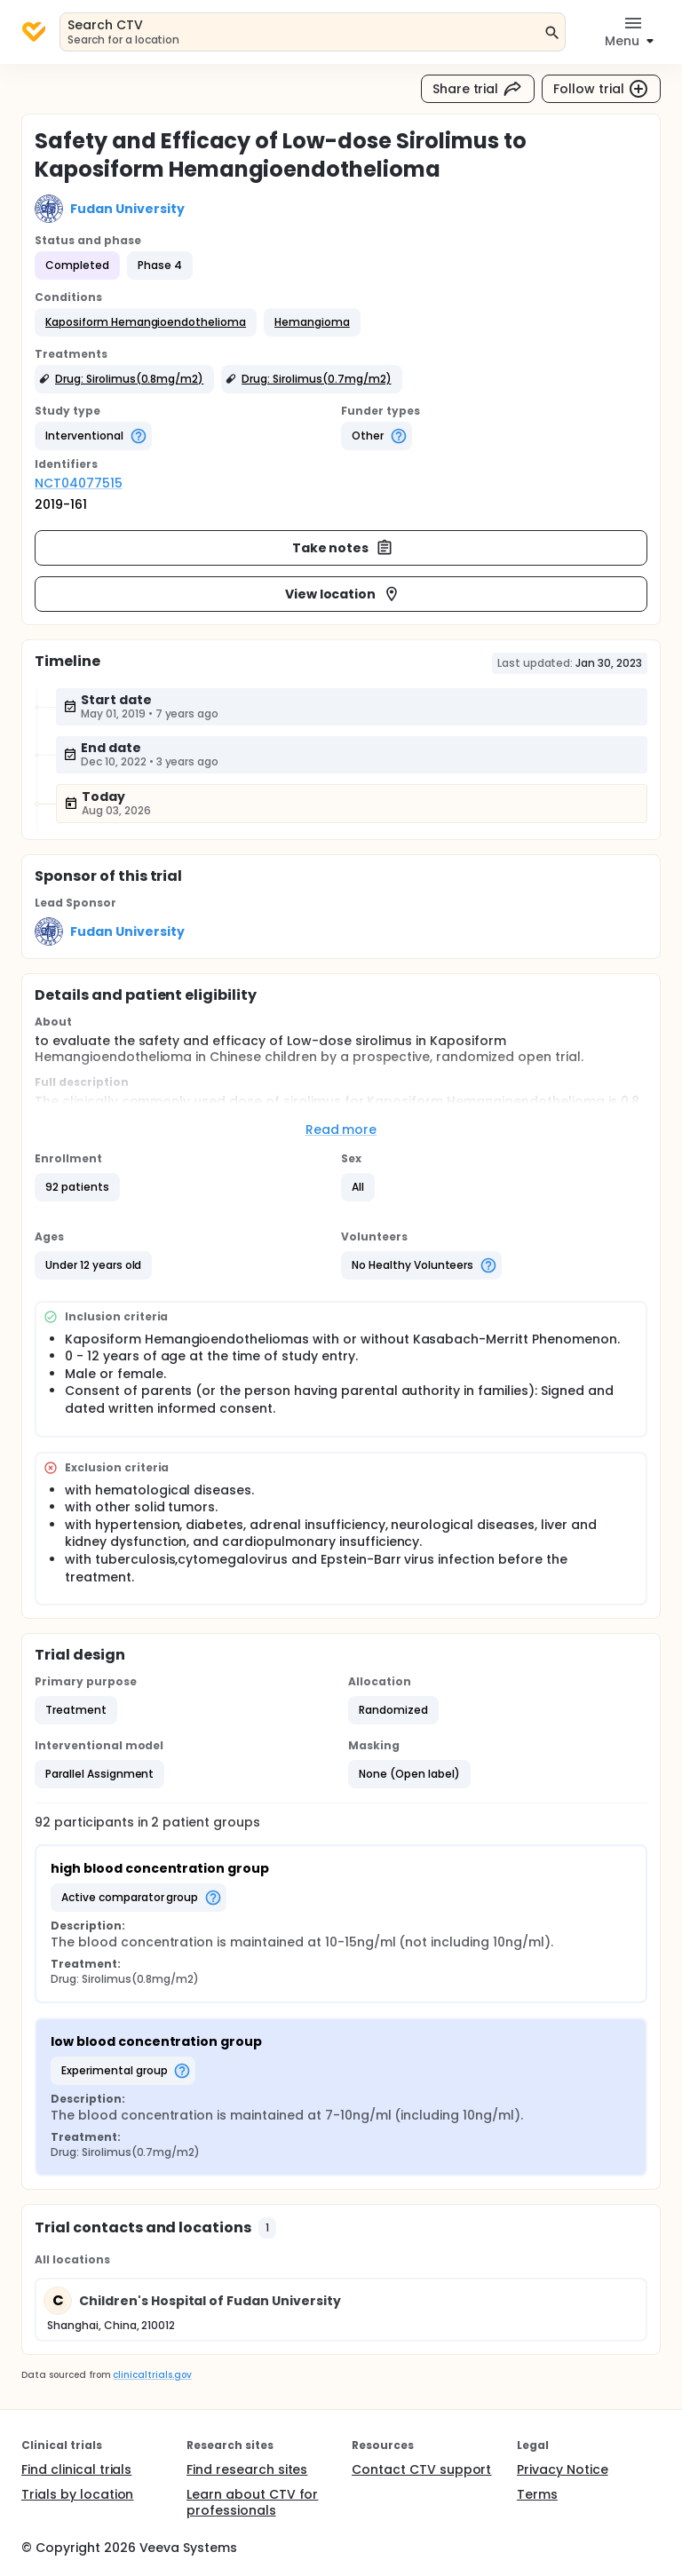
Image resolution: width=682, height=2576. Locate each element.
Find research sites (246, 2469)
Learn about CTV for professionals (252, 2502)
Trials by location (77, 2494)
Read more (341, 1129)
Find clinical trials (76, 2469)
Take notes (343, 548)
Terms (537, 2494)
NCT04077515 (79, 483)
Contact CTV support (421, 2469)
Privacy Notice (562, 2469)
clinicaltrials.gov (152, 2375)
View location (343, 594)
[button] (146, 322)
